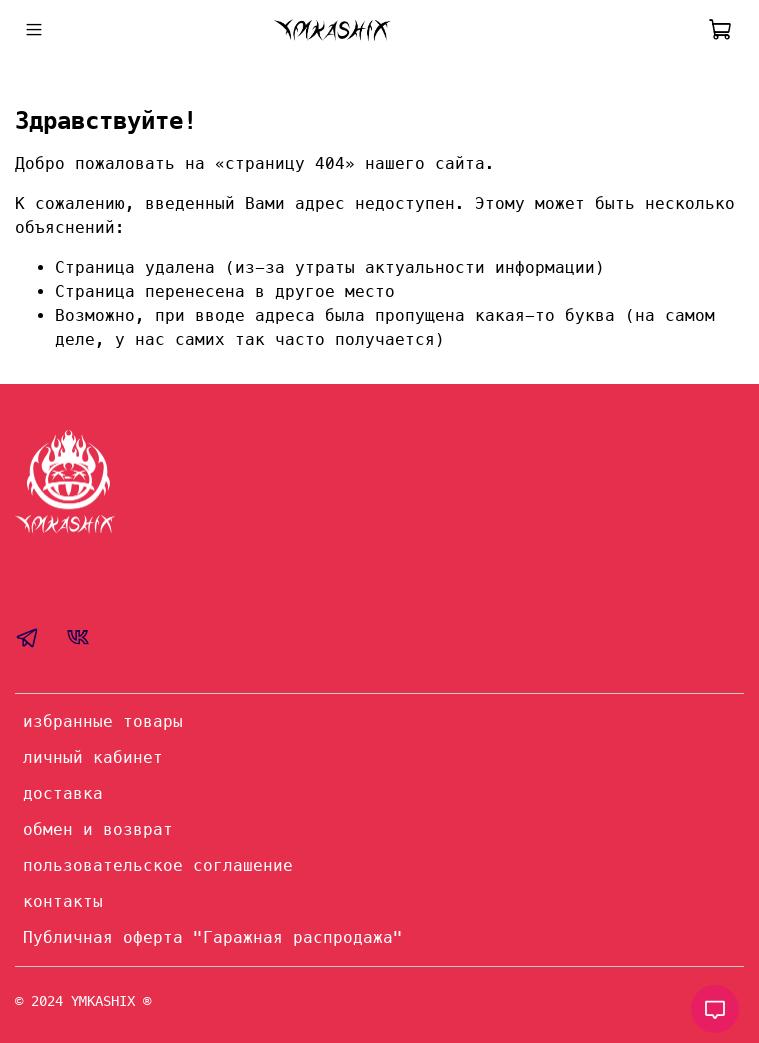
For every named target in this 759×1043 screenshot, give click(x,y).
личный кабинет (93, 757)
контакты (63, 901)
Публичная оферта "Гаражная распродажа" (213, 937)
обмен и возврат (98, 829)
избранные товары (103, 721)
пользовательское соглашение (158, 865)
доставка (63, 793)
